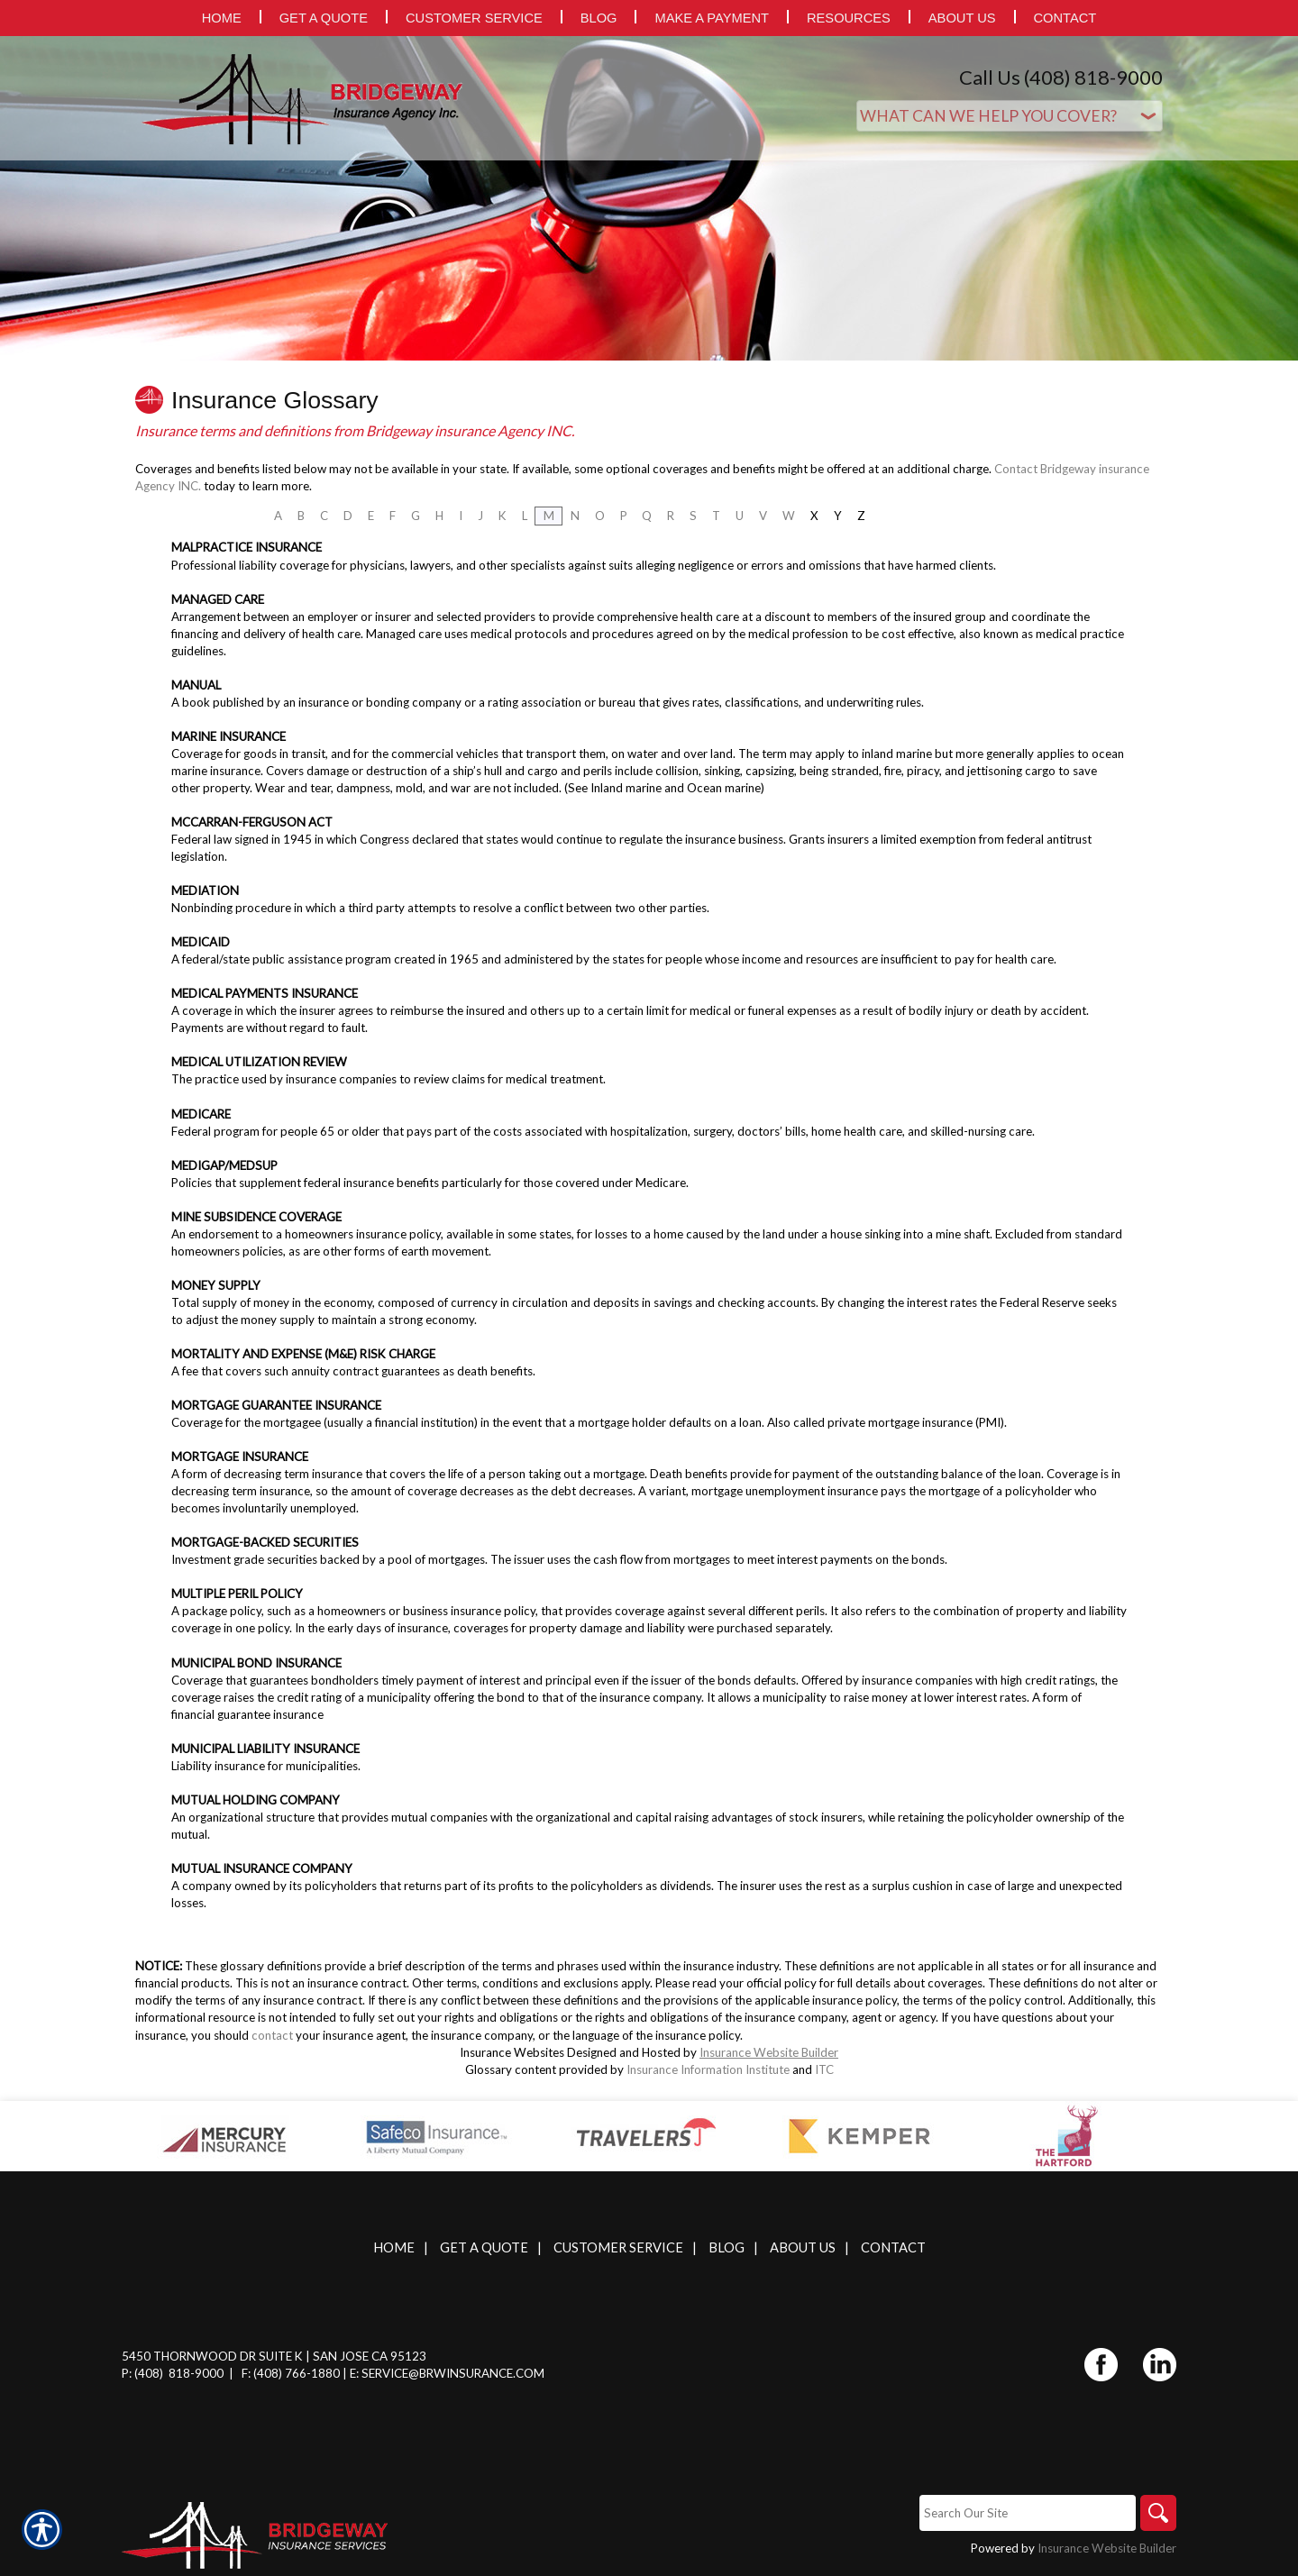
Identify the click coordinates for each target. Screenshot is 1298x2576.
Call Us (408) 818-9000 (1061, 77)
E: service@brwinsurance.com (447, 2373)
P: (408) (144, 2373)
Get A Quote (484, 2247)
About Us (803, 2247)
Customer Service (618, 2247)
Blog (726, 2247)
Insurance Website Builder (768, 2052)
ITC (824, 2069)
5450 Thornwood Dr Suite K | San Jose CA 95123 (274, 2356)
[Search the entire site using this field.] (1027, 2513)
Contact (893, 2247)
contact (272, 2035)
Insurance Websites (512, 2052)
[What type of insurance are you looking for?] (1009, 116)
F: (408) (263, 2373)
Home (394, 2247)
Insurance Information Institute (708, 2069)
